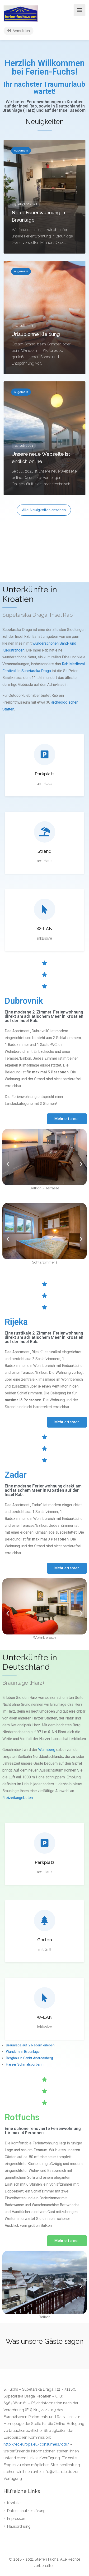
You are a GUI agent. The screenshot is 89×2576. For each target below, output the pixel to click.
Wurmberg (46, 1749)
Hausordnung (19, 2526)
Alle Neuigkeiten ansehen (44, 510)
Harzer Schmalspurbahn (24, 2064)
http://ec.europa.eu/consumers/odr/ (36, 2444)
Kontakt (14, 2503)
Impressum (17, 2518)
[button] (67, 1118)
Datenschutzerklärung (26, 2511)
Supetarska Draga (36, 671)
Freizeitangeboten (17, 1797)
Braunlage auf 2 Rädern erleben (30, 2045)
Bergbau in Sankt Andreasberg (29, 2058)
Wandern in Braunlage (23, 2051)
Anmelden (18, 31)
